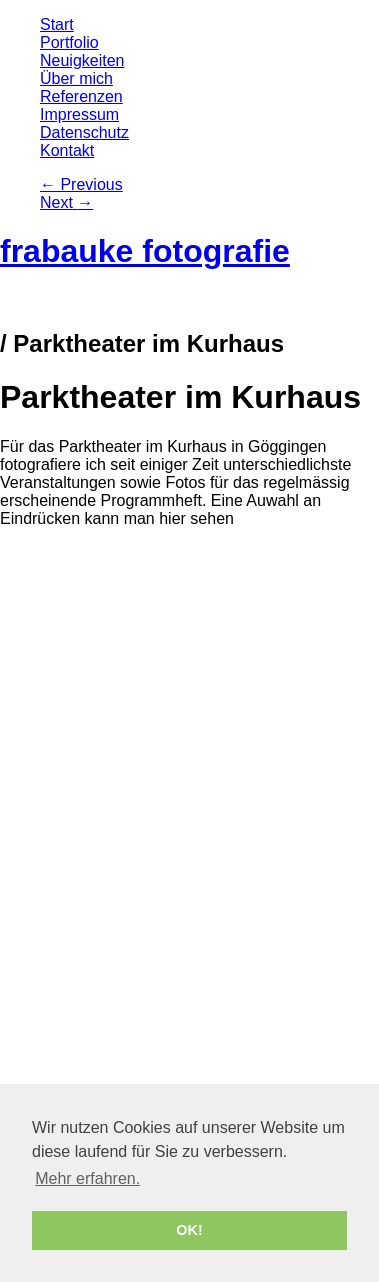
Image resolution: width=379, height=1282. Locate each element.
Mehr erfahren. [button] (87, 1178)
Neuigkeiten (82, 60)
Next (66, 202)
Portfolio (69, 42)
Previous (81, 184)
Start (57, 24)
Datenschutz (84, 132)
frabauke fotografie (145, 251)
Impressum (79, 114)
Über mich (76, 78)
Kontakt (67, 150)
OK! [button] (189, 1230)
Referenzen (81, 96)
